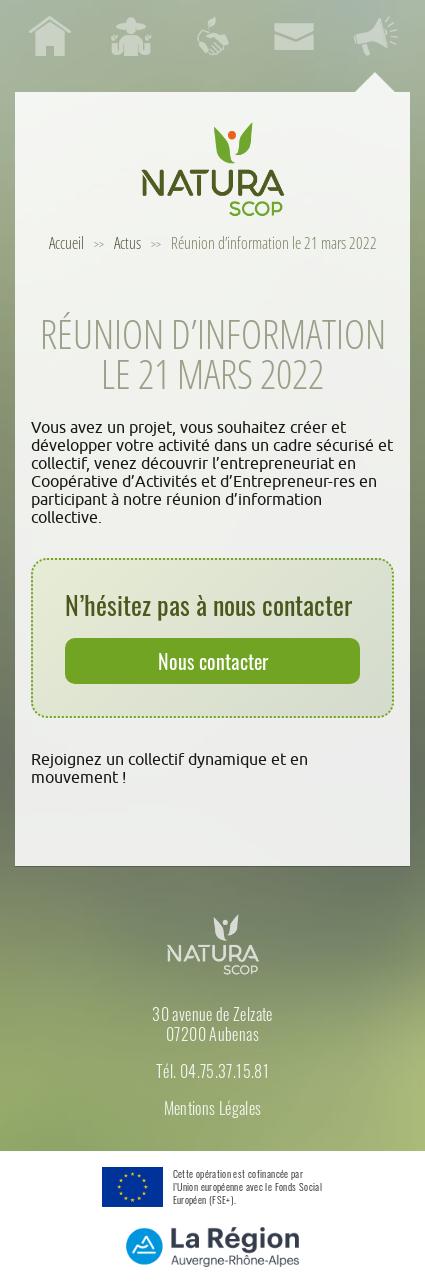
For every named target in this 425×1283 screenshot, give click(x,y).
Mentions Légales (213, 1108)
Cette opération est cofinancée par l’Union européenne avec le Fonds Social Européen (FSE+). (247, 1187)
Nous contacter (213, 661)
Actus (127, 243)
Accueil (66, 243)
